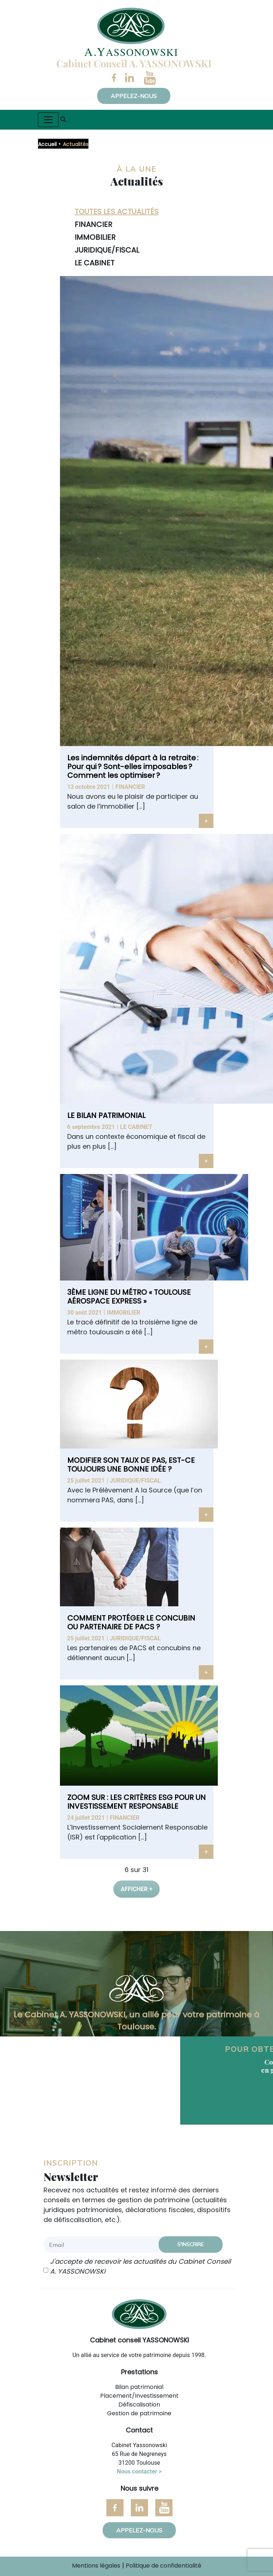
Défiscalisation (139, 2404)
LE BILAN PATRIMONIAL (106, 1115)
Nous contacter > (139, 2471)
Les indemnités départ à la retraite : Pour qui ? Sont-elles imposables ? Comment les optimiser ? (132, 766)
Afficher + (136, 1889)
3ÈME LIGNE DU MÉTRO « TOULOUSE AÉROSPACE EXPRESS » (129, 1296)
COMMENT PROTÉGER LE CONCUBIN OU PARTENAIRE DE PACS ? (131, 1622)
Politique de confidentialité (163, 2565)
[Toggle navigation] (48, 119)
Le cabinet (136, 1126)
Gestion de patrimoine (139, 2413)
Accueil (47, 144)
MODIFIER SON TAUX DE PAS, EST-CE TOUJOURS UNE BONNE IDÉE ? (131, 1464)
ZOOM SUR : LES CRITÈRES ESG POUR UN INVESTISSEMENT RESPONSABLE (136, 1801)
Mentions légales (96, 2565)
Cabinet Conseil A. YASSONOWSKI (134, 63)
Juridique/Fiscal (135, 1480)
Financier (130, 786)
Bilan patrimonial (139, 2387)
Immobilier (123, 1312)
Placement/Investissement (139, 2396)
